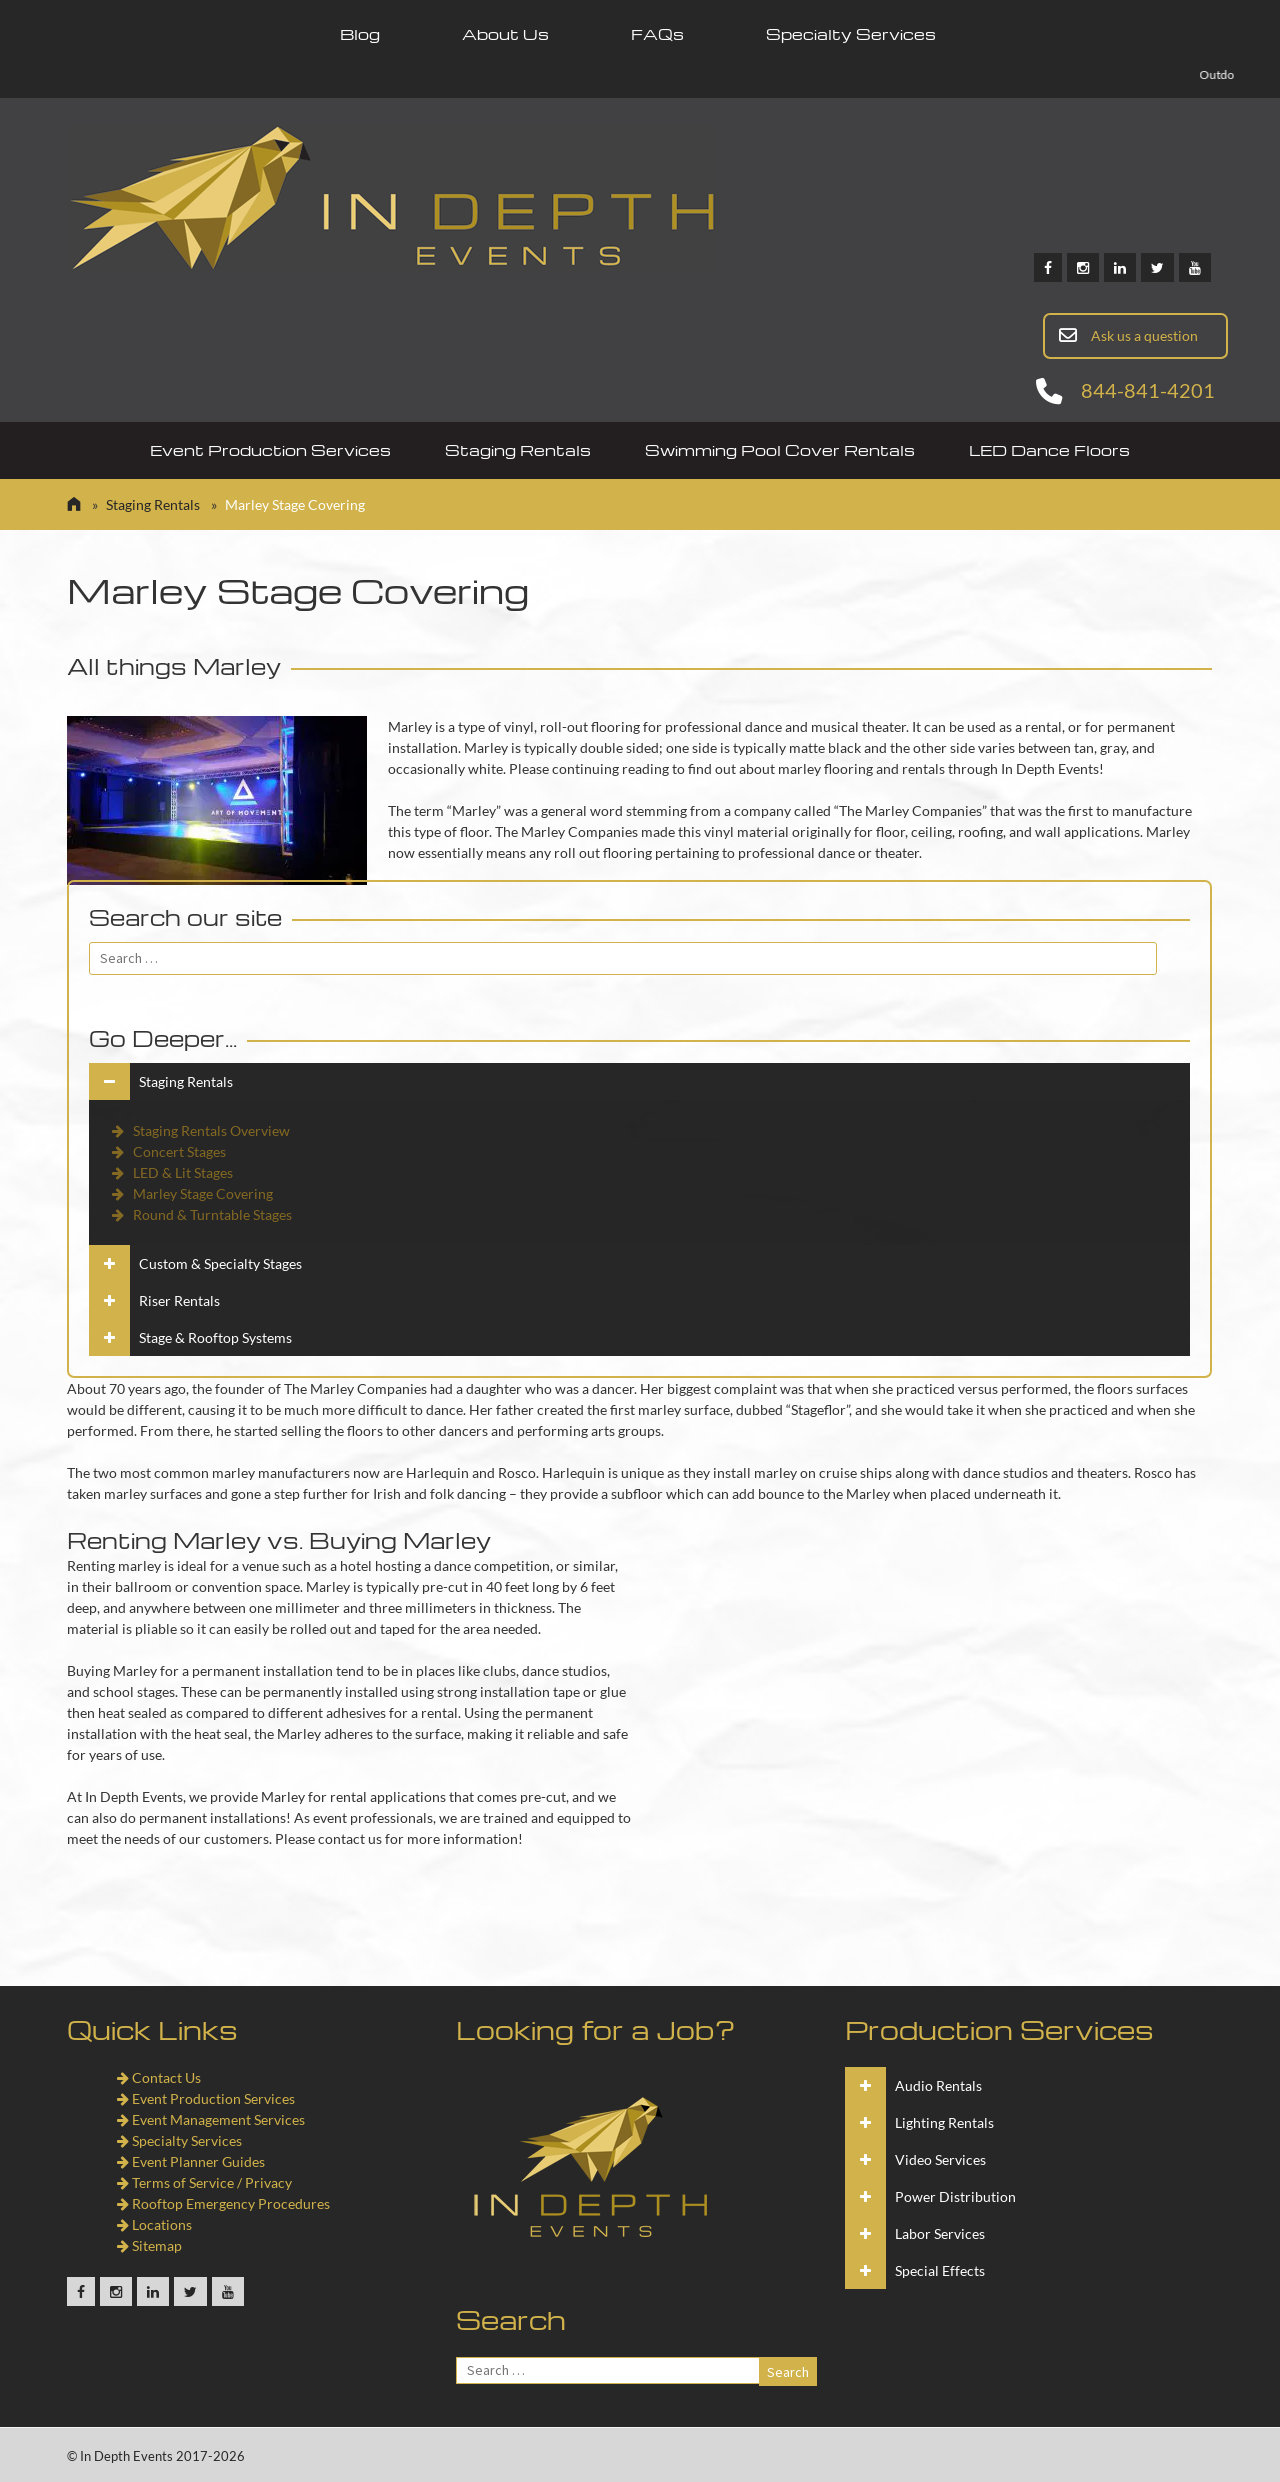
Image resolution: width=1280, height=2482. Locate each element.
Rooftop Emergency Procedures (223, 2203)
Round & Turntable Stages (200, 1214)
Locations (154, 2224)
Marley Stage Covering (191, 1193)
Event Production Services (270, 450)
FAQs (657, 34)
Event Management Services (211, 2119)
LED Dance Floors (1049, 450)
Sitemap (149, 2245)
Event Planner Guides (191, 2161)
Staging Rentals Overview (199, 1130)
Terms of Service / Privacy (204, 2182)
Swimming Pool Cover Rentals (780, 450)
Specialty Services (851, 34)
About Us (505, 34)
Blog (360, 34)
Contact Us (159, 2077)
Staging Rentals (518, 450)
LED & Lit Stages (171, 1172)
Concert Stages (167, 1151)
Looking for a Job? (596, 2029)
